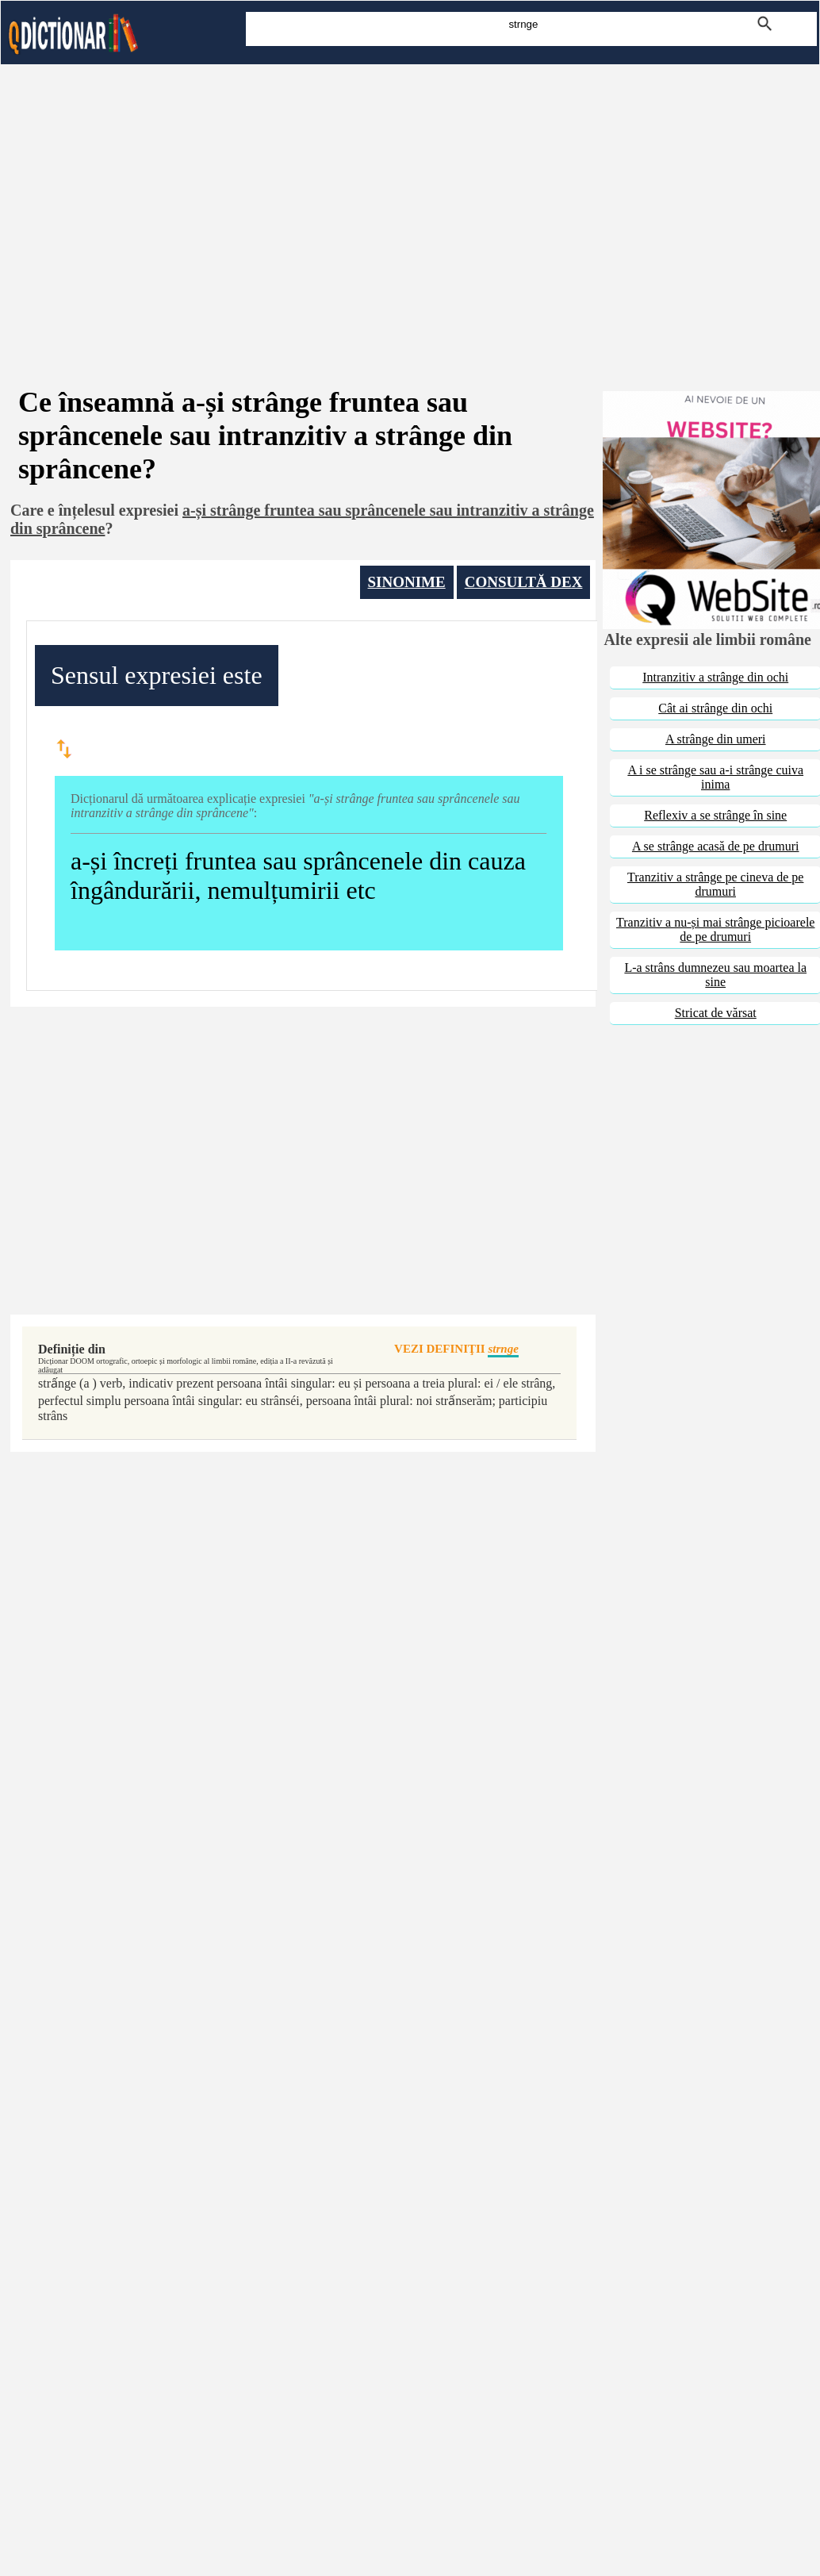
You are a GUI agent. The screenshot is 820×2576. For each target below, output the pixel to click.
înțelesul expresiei (118, 510)
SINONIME (407, 582)
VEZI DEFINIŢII (456, 1349)
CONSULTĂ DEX (524, 582)
